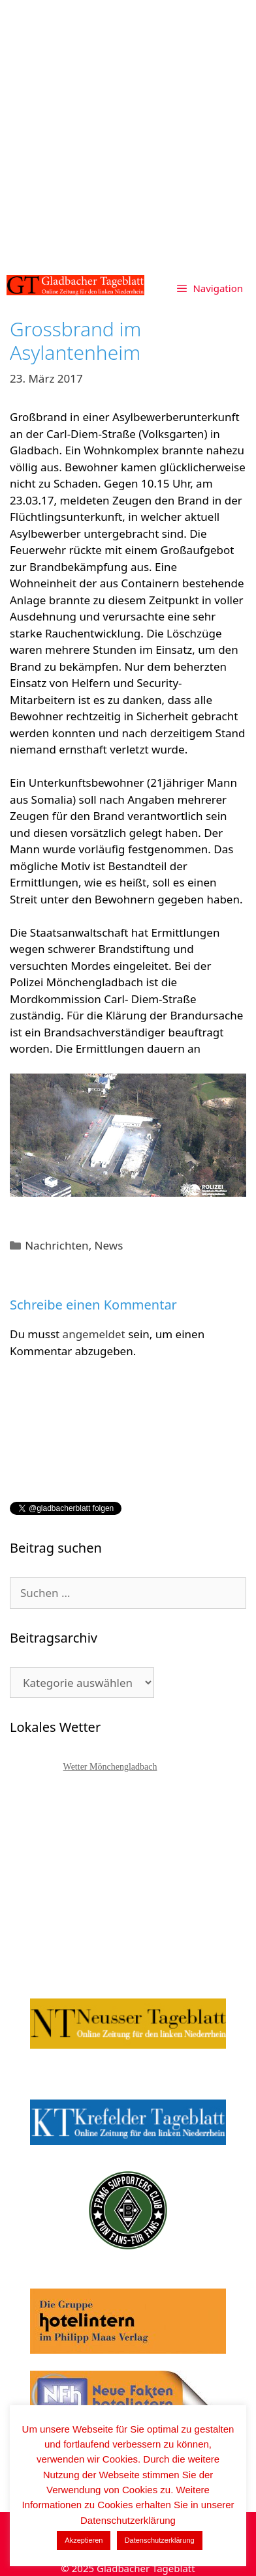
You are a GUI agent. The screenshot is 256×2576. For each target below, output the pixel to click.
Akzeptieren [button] (84, 2540)
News (109, 1245)
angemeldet (94, 1333)
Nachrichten (56, 1245)
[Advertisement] (128, 134)
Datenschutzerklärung (160, 2540)
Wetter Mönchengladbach (110, 1767)
